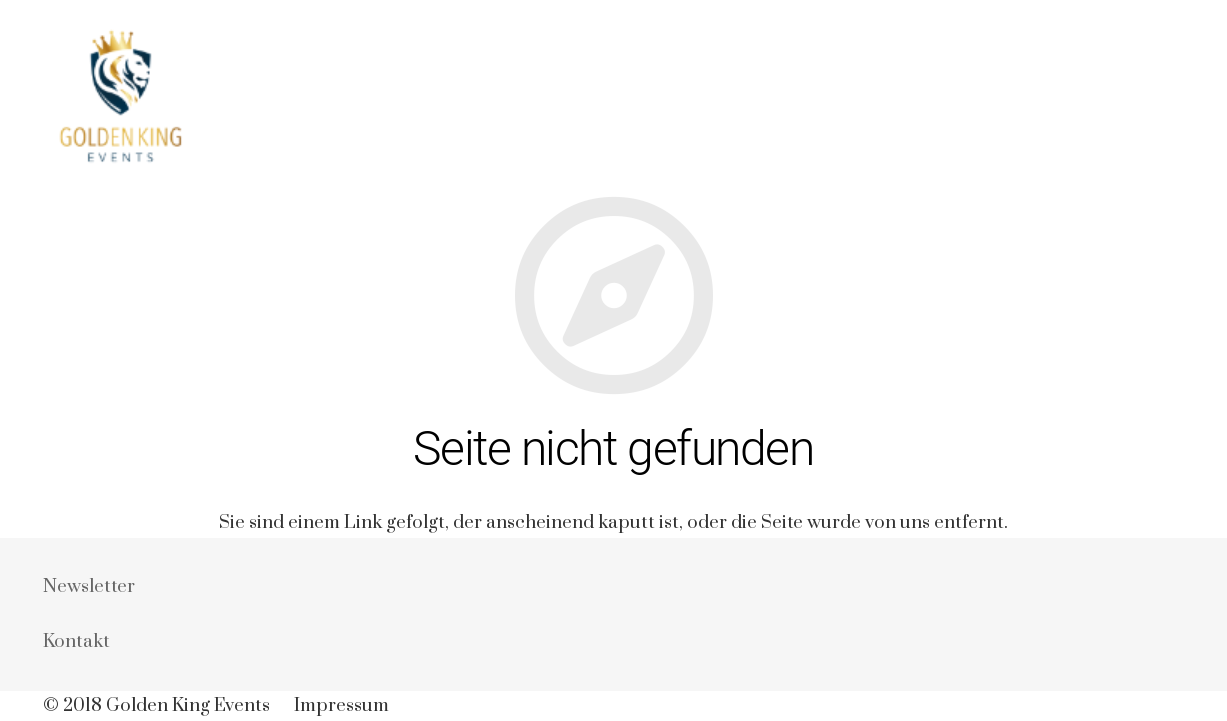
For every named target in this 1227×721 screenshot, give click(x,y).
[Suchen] (1174, 97)
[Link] (118, 97)
